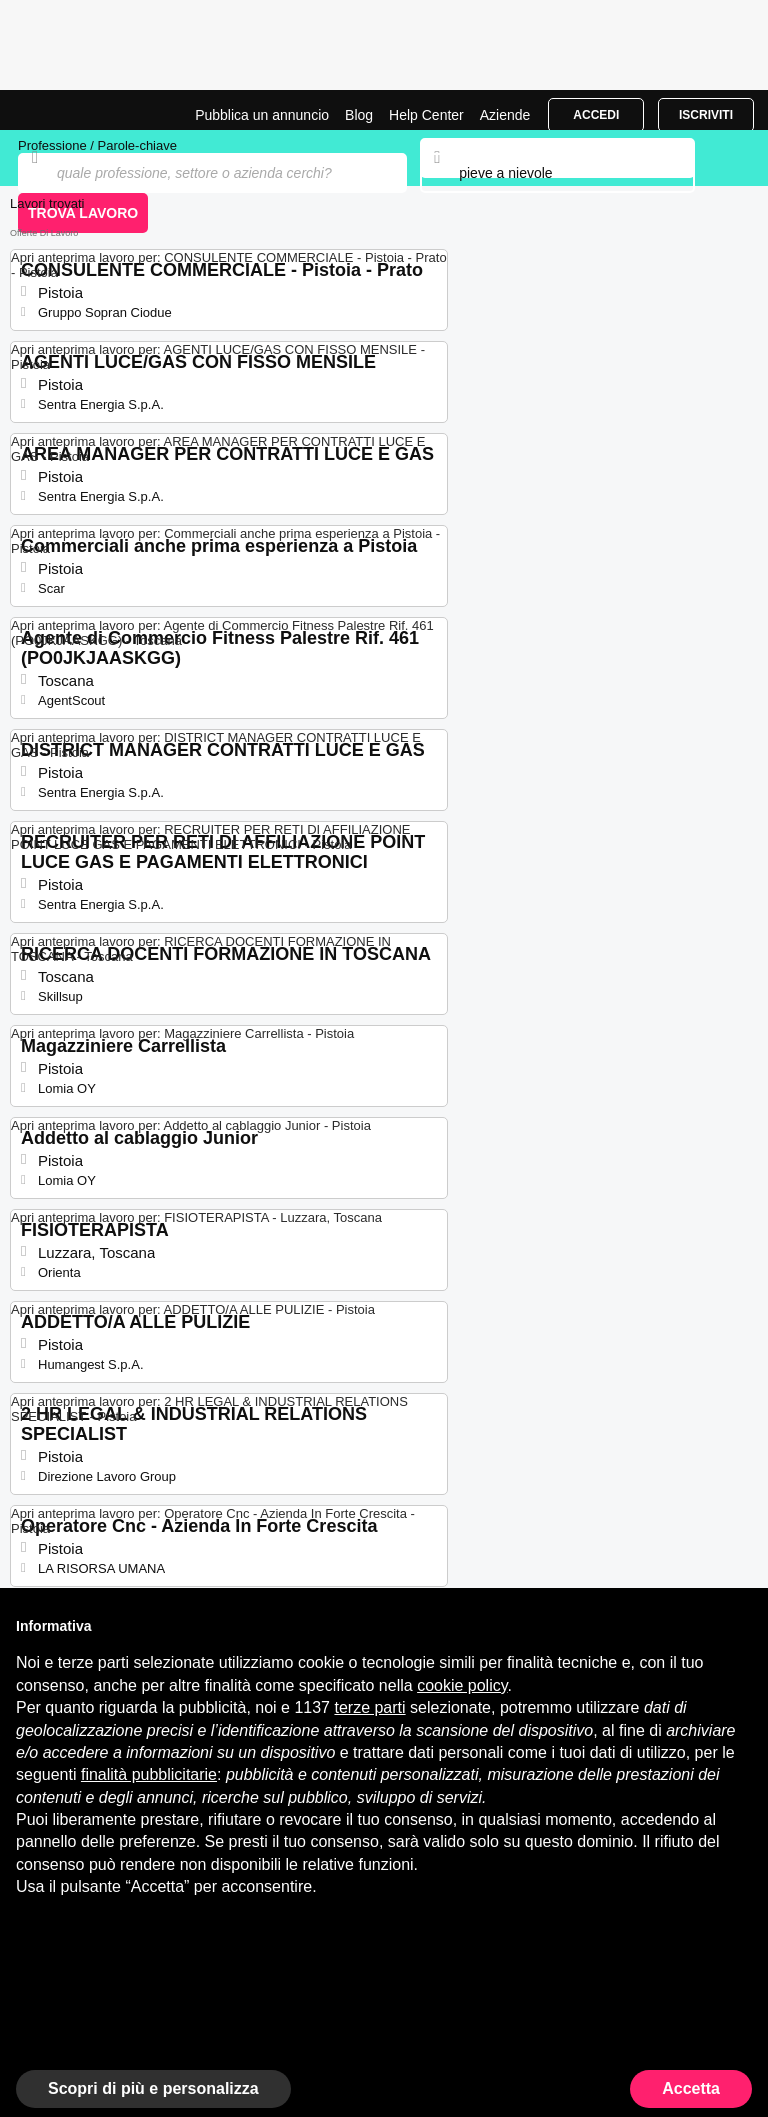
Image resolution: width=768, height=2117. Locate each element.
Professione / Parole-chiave (97, 145)
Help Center (426, 115)
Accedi (596, 115)
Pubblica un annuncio (262, 115)
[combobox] (557, 173)
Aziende (505, 115)
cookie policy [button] (462, 1685)
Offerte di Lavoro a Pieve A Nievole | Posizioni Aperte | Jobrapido (65, 110)
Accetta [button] (691, 2088)
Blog (359, 115)
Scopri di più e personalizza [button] (153, 2088)
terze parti (369, 1707)
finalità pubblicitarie (149, 1774)
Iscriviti (706, 115)
